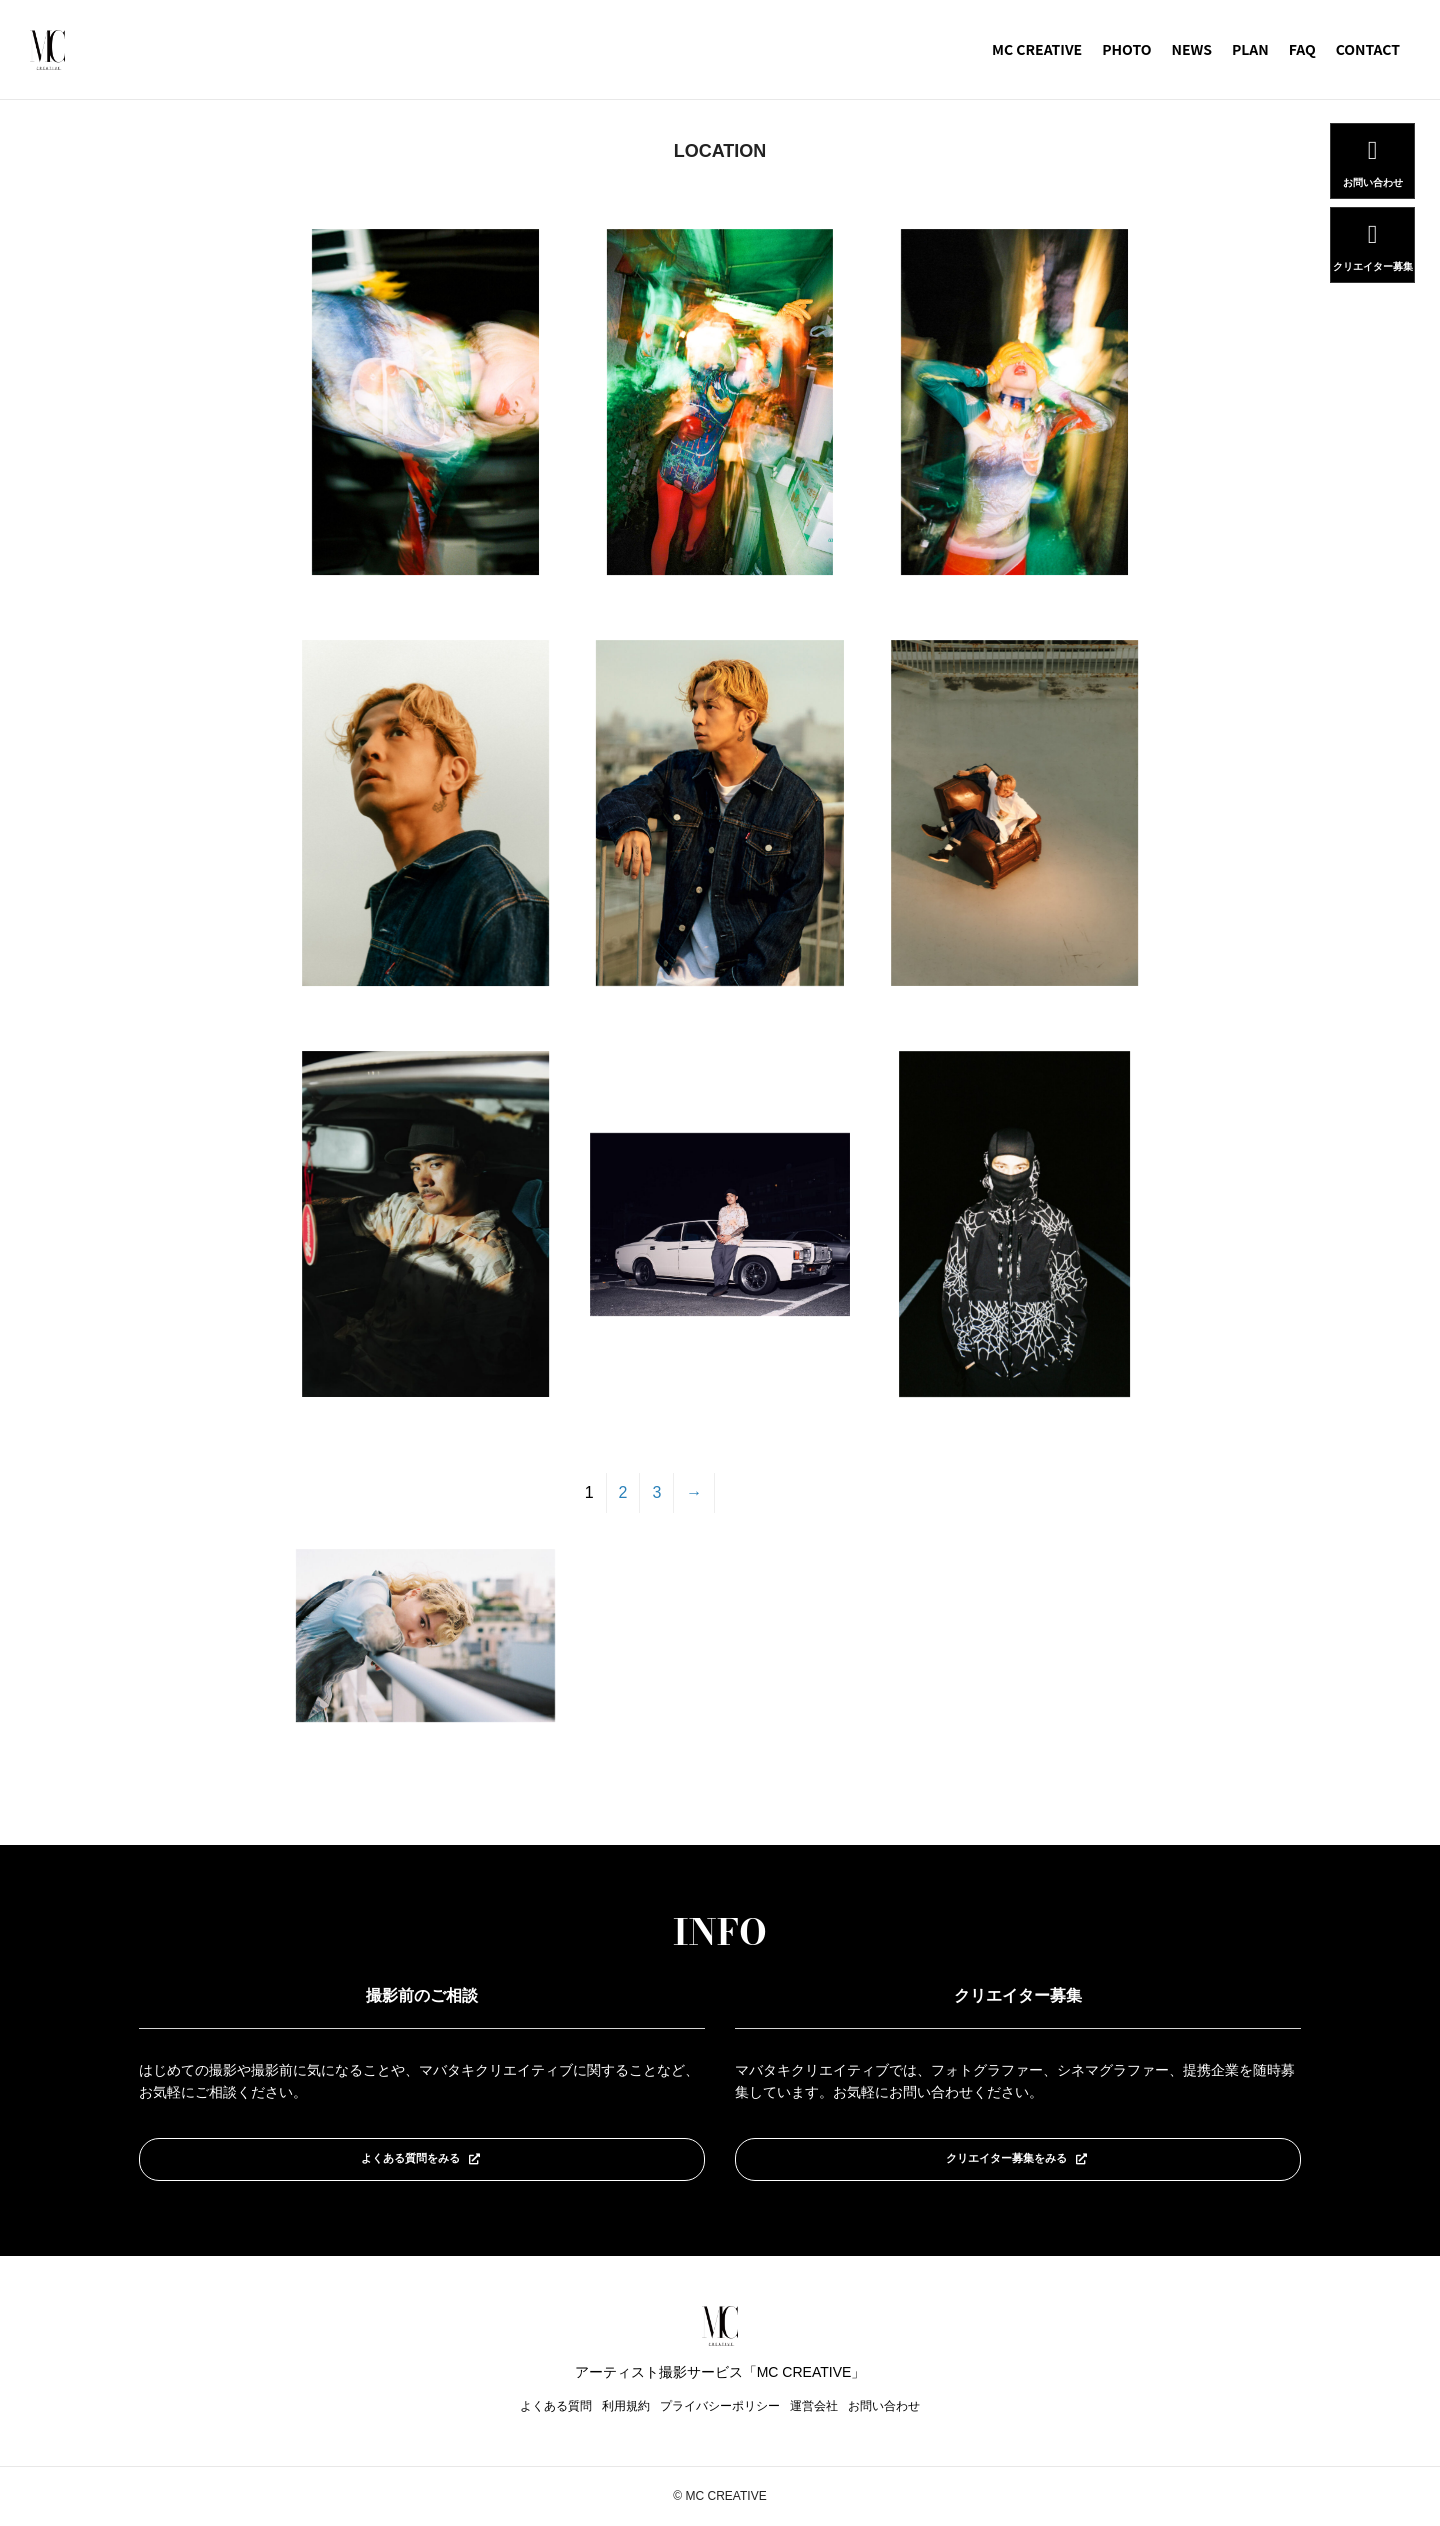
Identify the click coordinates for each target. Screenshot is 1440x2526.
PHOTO (1126, 49)
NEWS (1191, 49)
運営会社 (814, 2407)
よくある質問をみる (421, 2157)
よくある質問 (556, 2407)
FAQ (1302, 49)
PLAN (1250, 49)
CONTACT (1368, 49)
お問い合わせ (884, 2407)
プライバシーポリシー (720, 2407)
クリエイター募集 (1372, 265)
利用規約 (626, 2407)
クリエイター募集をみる (1017, 2157)
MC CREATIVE (1037, 49)
